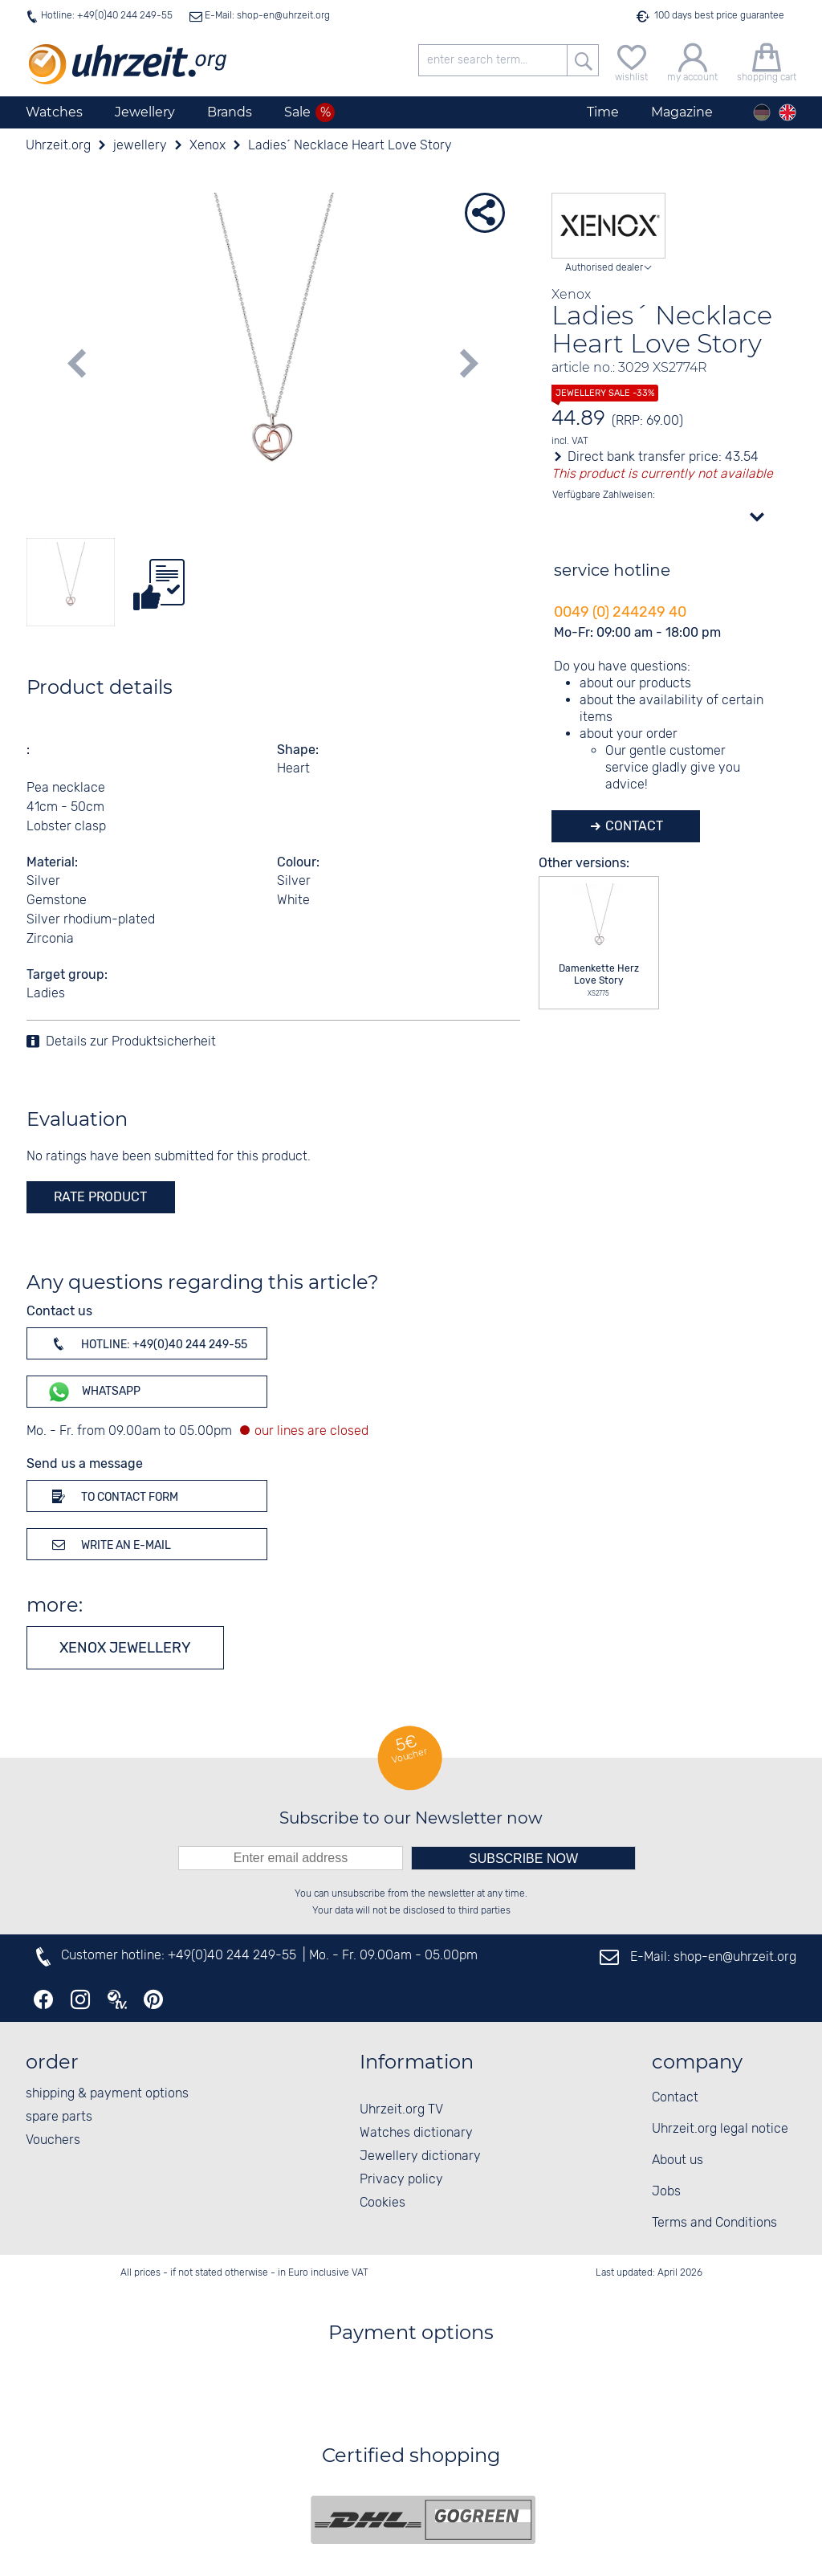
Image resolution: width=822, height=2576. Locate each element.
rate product (100, 1196)
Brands (229, 112)
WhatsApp (93, 1392)
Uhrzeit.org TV (401, 2109)
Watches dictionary (416, 2133)
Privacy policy (401, 2179)
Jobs (666, 2191)
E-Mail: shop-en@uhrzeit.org (266, 16)
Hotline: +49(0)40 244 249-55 (107, 16)
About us (677, 2160)
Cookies (382, 2203)
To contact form (112, 1496)
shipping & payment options (107, 2093)
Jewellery (145, 112)
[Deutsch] (762, 112)
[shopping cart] (766, 60)
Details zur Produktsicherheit (131, 1041)
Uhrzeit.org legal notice (720, 2129)
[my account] (692, 60)
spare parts (59, 2117)
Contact (632, 826)
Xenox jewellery (125, 1648)
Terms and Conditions (714, 2223)
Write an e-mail (109, 1544)
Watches (54, 112)
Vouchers (53, 2140)
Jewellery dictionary (420, 2156)
